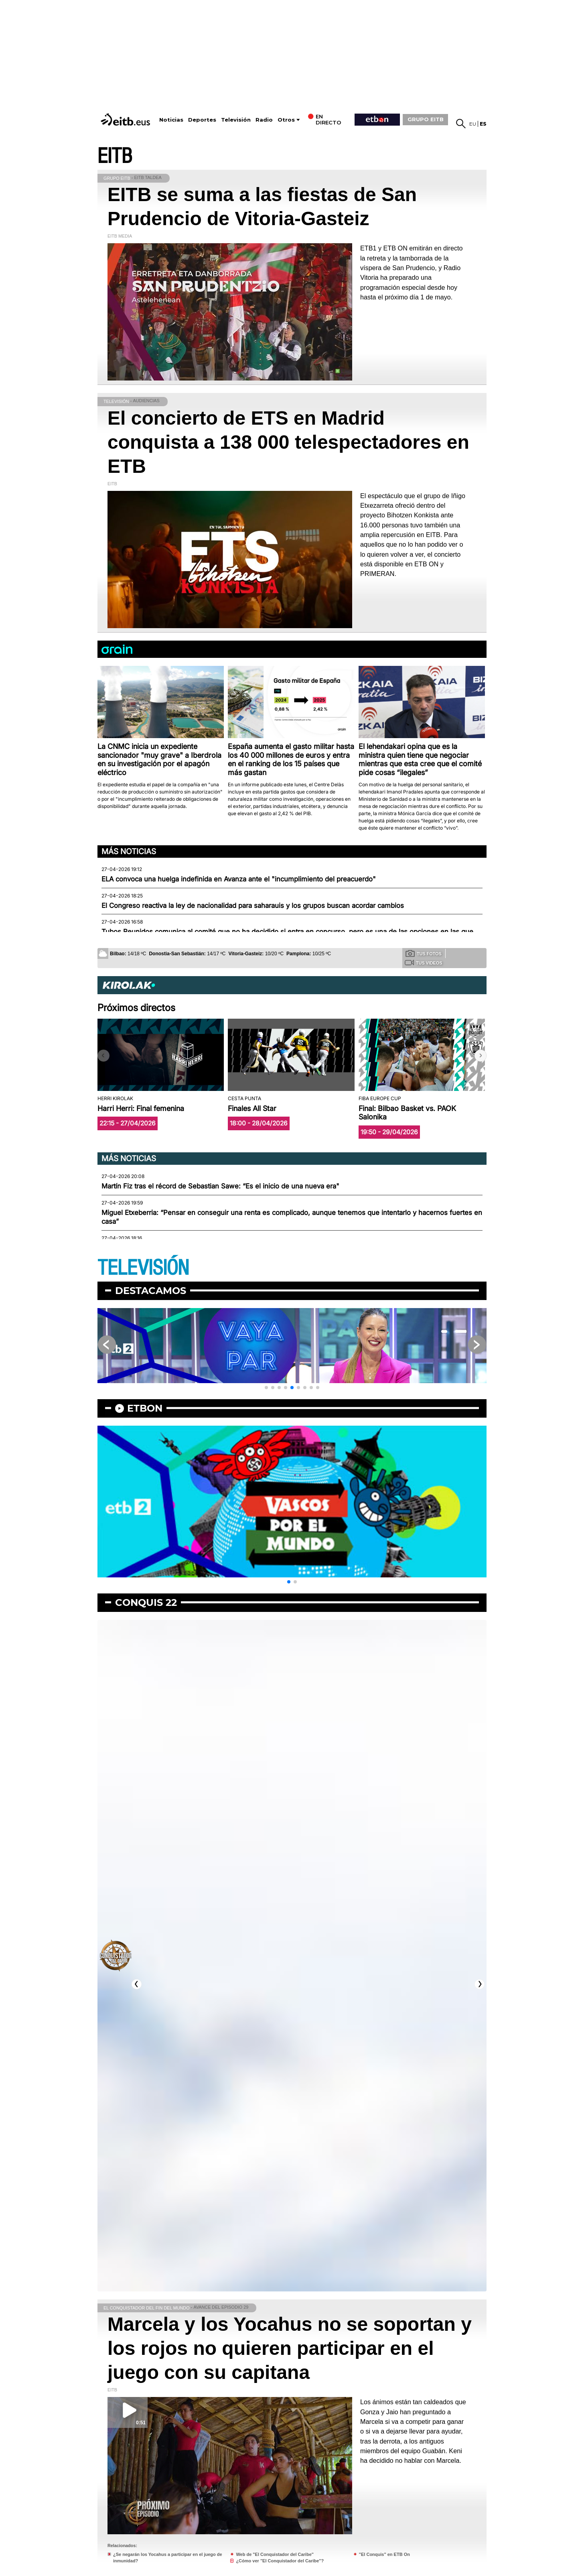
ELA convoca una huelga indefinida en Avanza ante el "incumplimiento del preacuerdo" (238, 879)
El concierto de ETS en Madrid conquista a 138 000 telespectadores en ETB (288, 442)
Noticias (171, 120)
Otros (286, 120)
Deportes (202, 120)
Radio (264, 120)
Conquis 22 (146, 1602)
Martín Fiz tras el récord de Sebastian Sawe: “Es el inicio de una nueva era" (220, 1186)
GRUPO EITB (426, 119)
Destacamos (150, 1290)
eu (472, 124)
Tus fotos (424, 953)
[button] (480, 1056)
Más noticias (128, 851)
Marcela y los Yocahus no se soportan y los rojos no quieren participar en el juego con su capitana (289, 2348)
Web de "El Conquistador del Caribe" (275, 2554)
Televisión (236, 120)
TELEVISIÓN (143, 1268)
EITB (114, 156)
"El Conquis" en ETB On (384, 2554)
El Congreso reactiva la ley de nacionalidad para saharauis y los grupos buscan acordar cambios (252, 905)
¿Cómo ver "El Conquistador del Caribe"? (280, 2560)
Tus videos (423, 962)
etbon (144, 1408)
